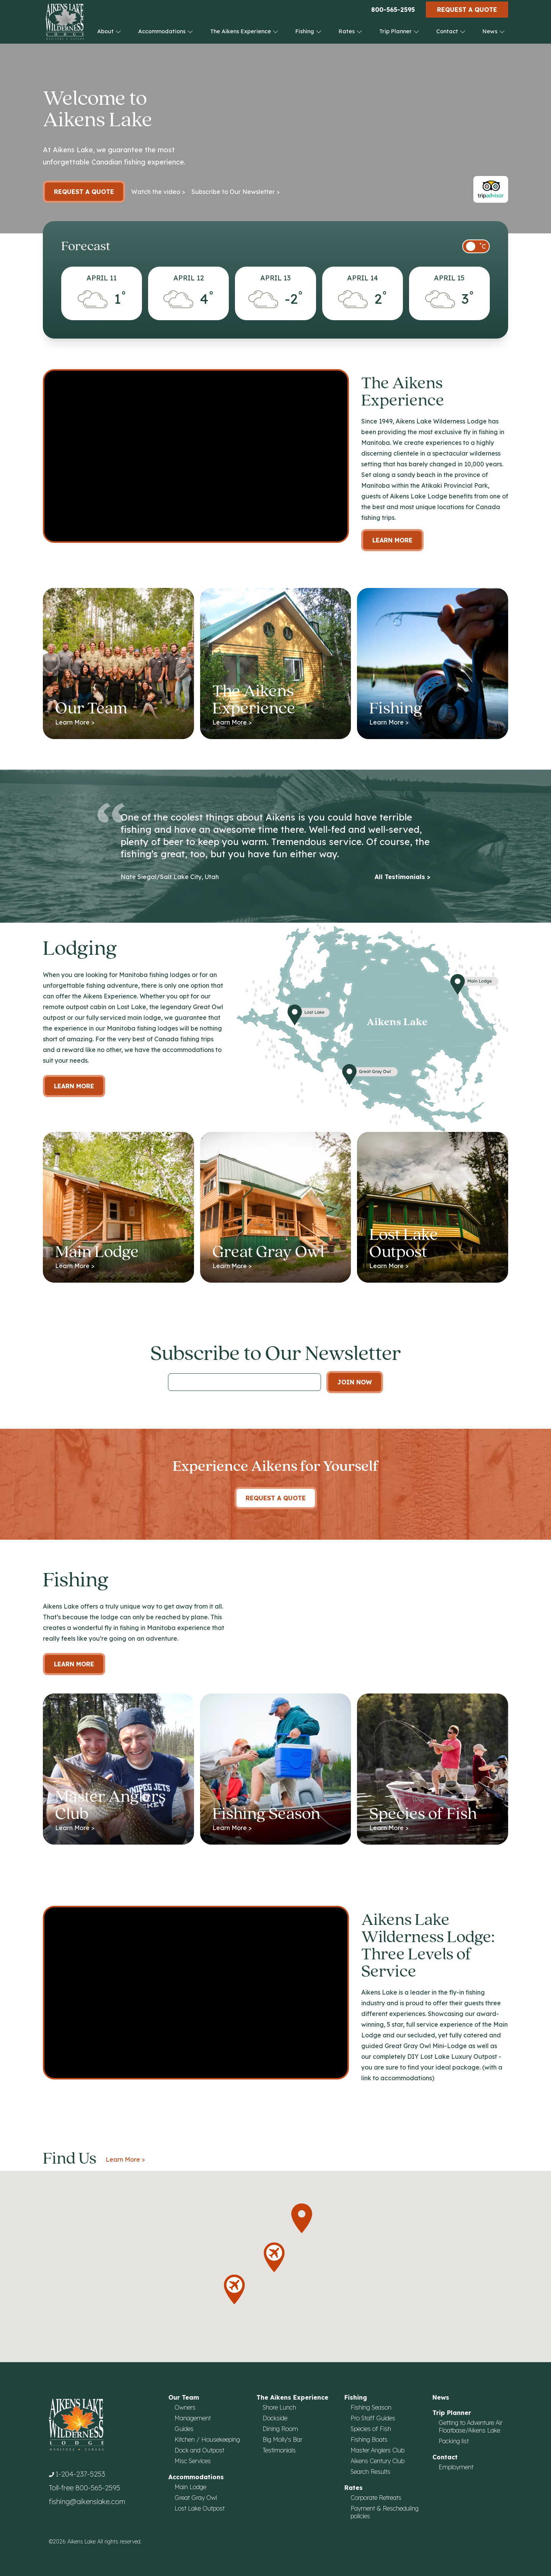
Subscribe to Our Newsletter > (235, 191)
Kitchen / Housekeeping (207, 2439)
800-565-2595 (393, 9)
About (109, 31)
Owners (185, 2407)
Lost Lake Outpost (199, 2508)
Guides (184, 2429)
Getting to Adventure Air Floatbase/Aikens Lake (470, 2426)
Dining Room (280, 2429)
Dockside (274, 2418)
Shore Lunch (279, 2407)
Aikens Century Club (377, 2461)
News (494, 31)
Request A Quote (276, 1498)
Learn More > (125, 2159)
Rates (350, 31)
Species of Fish (370, 2429)
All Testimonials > (402, 877)
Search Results (370, 2471)
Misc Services (192, 2461)
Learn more (74, 1086)
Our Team (183, 2397)
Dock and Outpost (199, 2450)
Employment (456, 2467)
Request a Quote (467, 9)
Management (192, 2418)
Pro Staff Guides (372, 2418)
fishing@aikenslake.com (87, 2501)
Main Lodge (190, 2487)
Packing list (454, 2441)
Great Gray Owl (195, 2497)
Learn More (392, 540)
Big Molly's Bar (282, 2439)
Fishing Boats (369, 2439)
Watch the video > (158, 191)
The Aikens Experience (244, 31)
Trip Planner (399, 31)
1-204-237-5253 (80, 2474)
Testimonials (279, 2450)
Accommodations (165, 31)
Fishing (308, 31)
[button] (301, 2218)
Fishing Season (370, 2407)
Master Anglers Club (377, 2450)
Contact (451, 31)
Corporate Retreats (375, 2497)
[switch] (476, 246)
